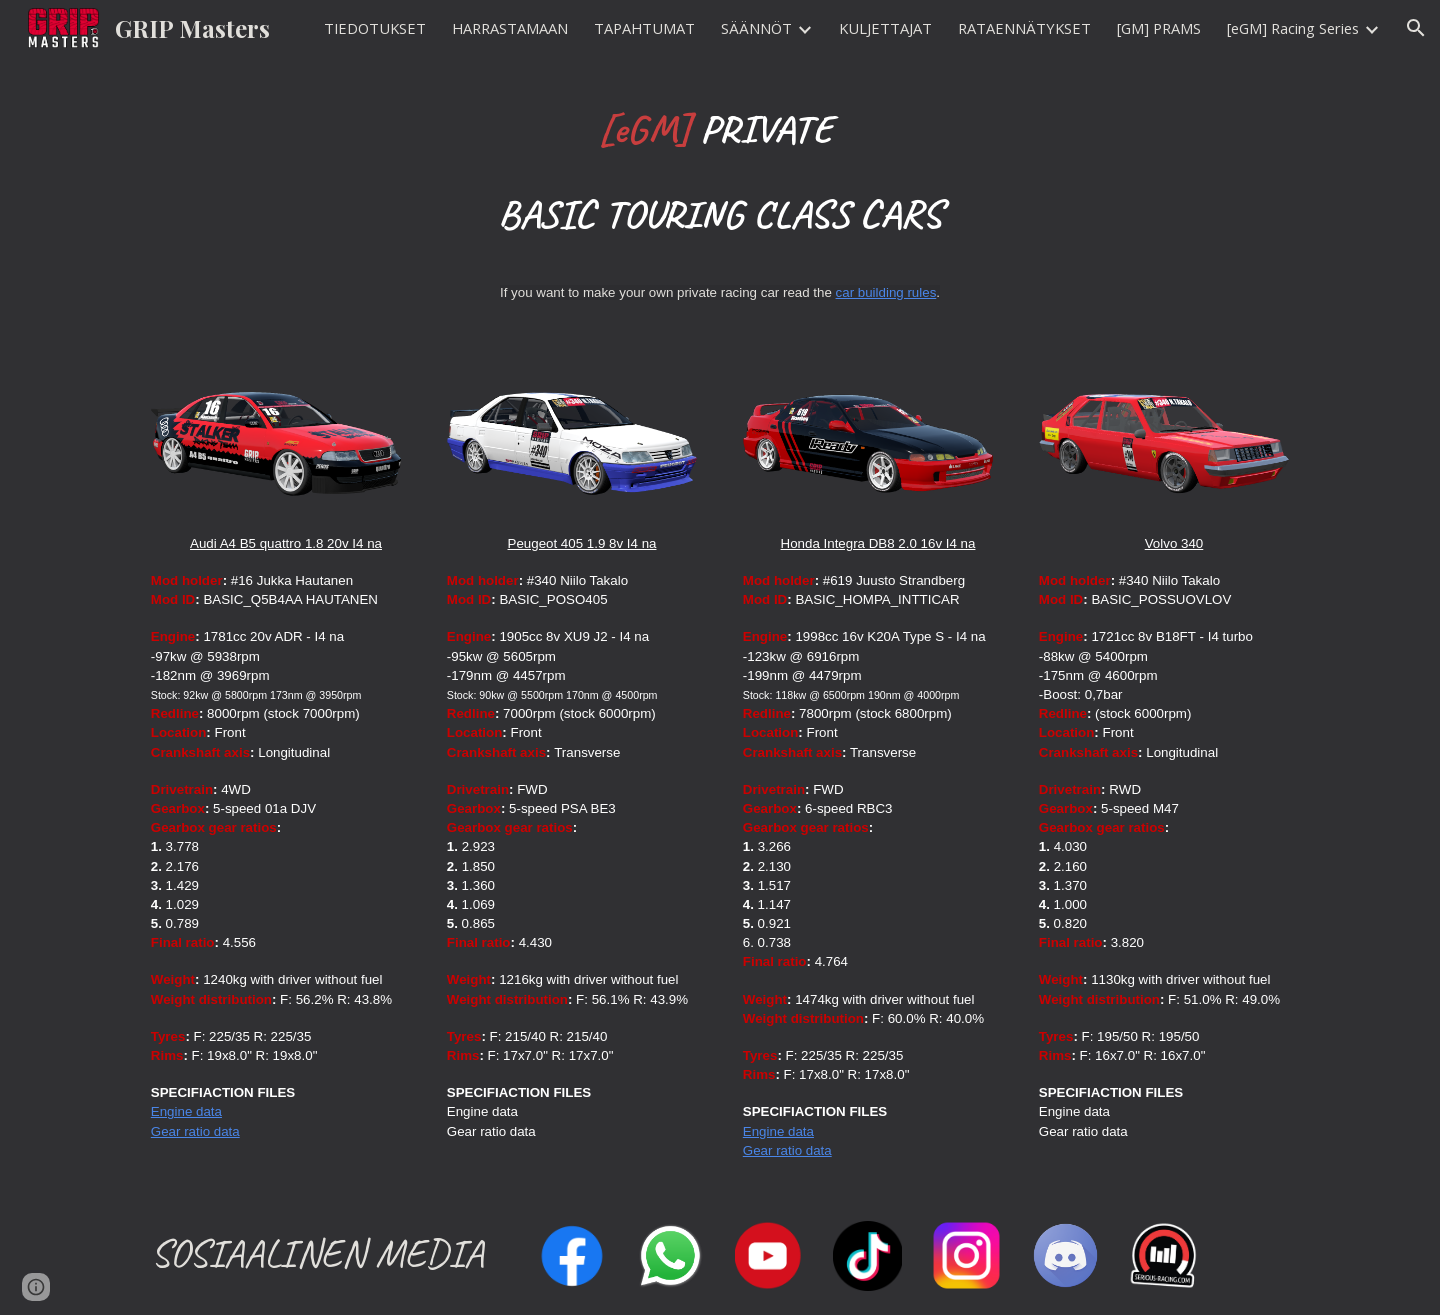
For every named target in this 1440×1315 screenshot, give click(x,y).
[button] (1416, 28)
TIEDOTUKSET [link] (375, 28)
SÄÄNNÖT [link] (756, 28)
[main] (720, 171)
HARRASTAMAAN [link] (510, 28)
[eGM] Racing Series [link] (1293, 28)
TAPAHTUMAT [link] (644, 28)
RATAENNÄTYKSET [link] (1024, 28)
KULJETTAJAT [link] (885, 28)
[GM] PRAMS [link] (1159, 28)
